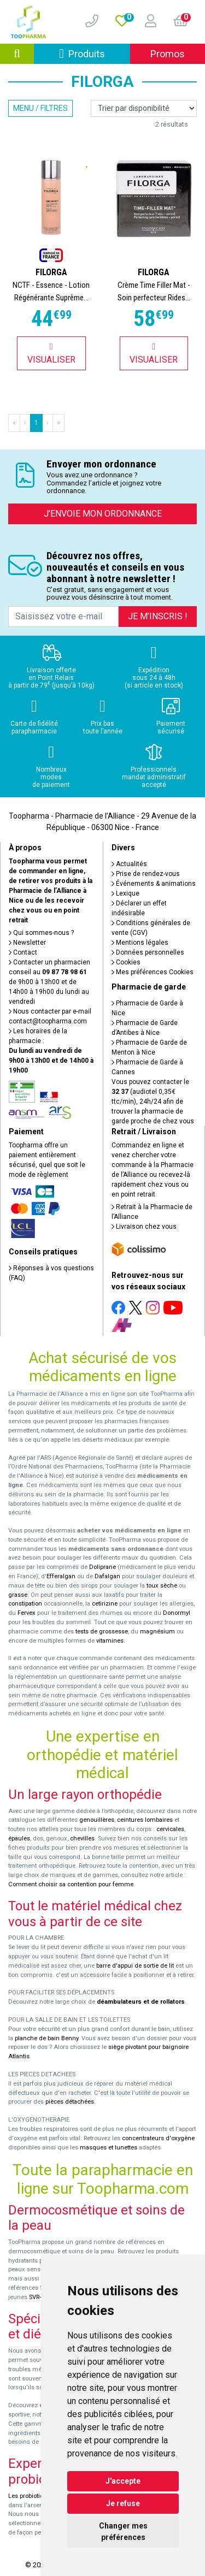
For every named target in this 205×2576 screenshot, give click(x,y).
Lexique (125, 893)
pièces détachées (69, 2101)
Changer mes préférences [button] (123, 2531)
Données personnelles (148, 952)
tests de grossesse (101, 1631)
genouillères (96, 1819)
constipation (25, 1603)
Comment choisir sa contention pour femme (70, 1884)
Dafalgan (107, 1576)
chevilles (82, 1838)
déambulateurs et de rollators (141, 2001)
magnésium (157, 1631)
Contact (23, 952)
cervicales (170, 1829)
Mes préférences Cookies (153, 972)
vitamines (110, 1640)
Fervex (26, 1612)
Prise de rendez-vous (146, 874)
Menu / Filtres (40, 108)
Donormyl (176, 1612)
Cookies (126, 962)
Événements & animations (154, 883)
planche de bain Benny (46, 2038)
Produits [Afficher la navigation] (94, 53)
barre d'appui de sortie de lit (135, 1965)
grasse (17, 1594)
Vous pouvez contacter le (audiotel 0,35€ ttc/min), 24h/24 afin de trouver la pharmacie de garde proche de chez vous (153, 1101)
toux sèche (162, 1585)
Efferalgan (60, 1576)
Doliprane (102, 1567)
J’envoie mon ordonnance (103, 513)
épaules (19, 1838)
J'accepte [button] (123, 2481)
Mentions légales (140, 942)
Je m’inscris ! (158, 616)
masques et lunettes (108, 2147)
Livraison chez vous (144, 1226)
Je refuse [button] (123, 2503)
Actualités (129, 864)
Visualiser (51, 353)
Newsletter (27, 942)
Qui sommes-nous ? (41, 933)
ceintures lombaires (145, 1819)
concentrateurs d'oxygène (158, 2138)
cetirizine (105, 1603)
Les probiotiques (31, 2496)
